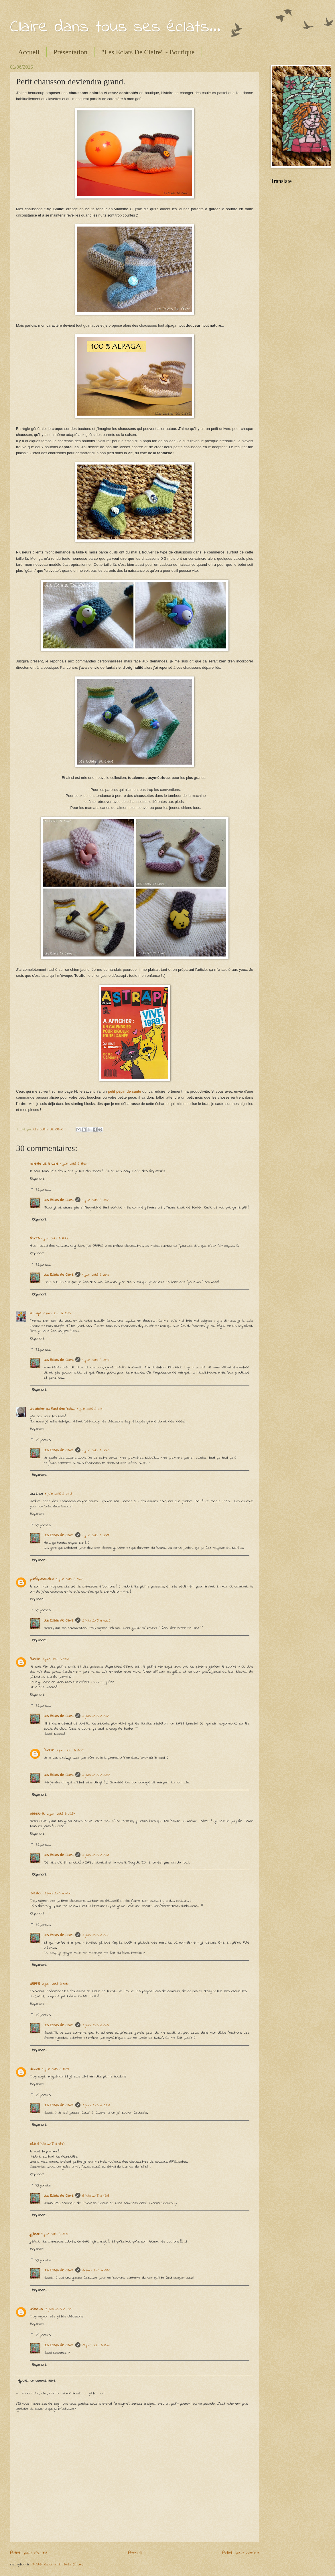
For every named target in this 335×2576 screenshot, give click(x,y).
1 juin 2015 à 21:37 (90, 1409)
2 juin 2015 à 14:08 (95, 1716)
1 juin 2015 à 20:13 (95, 1274)
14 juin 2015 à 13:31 (96, 2270)
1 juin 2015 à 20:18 (95, 1360)
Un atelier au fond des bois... (52, 1409)
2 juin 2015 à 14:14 (95, 2025)
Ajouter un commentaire (37, 2381)
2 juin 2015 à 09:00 (57, 1893)
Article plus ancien (240, 2553)
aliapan (35, 2069)
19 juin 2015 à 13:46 (96, 2345)
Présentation (71, 52)
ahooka (35, 1238)
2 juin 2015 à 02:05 (96, 1620)
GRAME (35, 1983)
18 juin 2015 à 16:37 (58, 2309)
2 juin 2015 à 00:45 (70, 1579)
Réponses (43, 1189)
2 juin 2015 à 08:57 (61, 1813)
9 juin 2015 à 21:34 (54, 2234)
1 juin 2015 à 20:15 (57, 1313)
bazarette (37, 1813)
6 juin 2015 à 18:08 (95, 2195)
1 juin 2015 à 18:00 (73, 1163)
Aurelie (35, 1659)
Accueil (29, 52)
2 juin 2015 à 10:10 (55, 1983)
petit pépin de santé (124, 1091)
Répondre (37, 1178)
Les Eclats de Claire (59, 1200)
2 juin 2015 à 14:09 (95, 1855)
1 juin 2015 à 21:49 (95, 1535)
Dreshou (36, 1893)
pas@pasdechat (42, 1579)
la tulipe (36, 1313)
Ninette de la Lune (44, 1163)
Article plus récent (28, 2553)
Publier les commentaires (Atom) (57, 2564)
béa (33, 2143)
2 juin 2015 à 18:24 (55, 2069)
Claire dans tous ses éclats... (115, 27)
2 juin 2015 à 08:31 (55, 1659)
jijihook (35, 2234)
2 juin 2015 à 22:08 (96, 1775)
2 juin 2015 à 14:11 (95, 1935)
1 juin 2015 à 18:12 (54, 1238)
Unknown (36, 2309)
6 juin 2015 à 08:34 (50, 2143)
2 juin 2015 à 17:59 (69, 1750)
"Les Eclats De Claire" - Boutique (148, 52)
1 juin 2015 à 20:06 (95, 1200)
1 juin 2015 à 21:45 (96, 1450)
